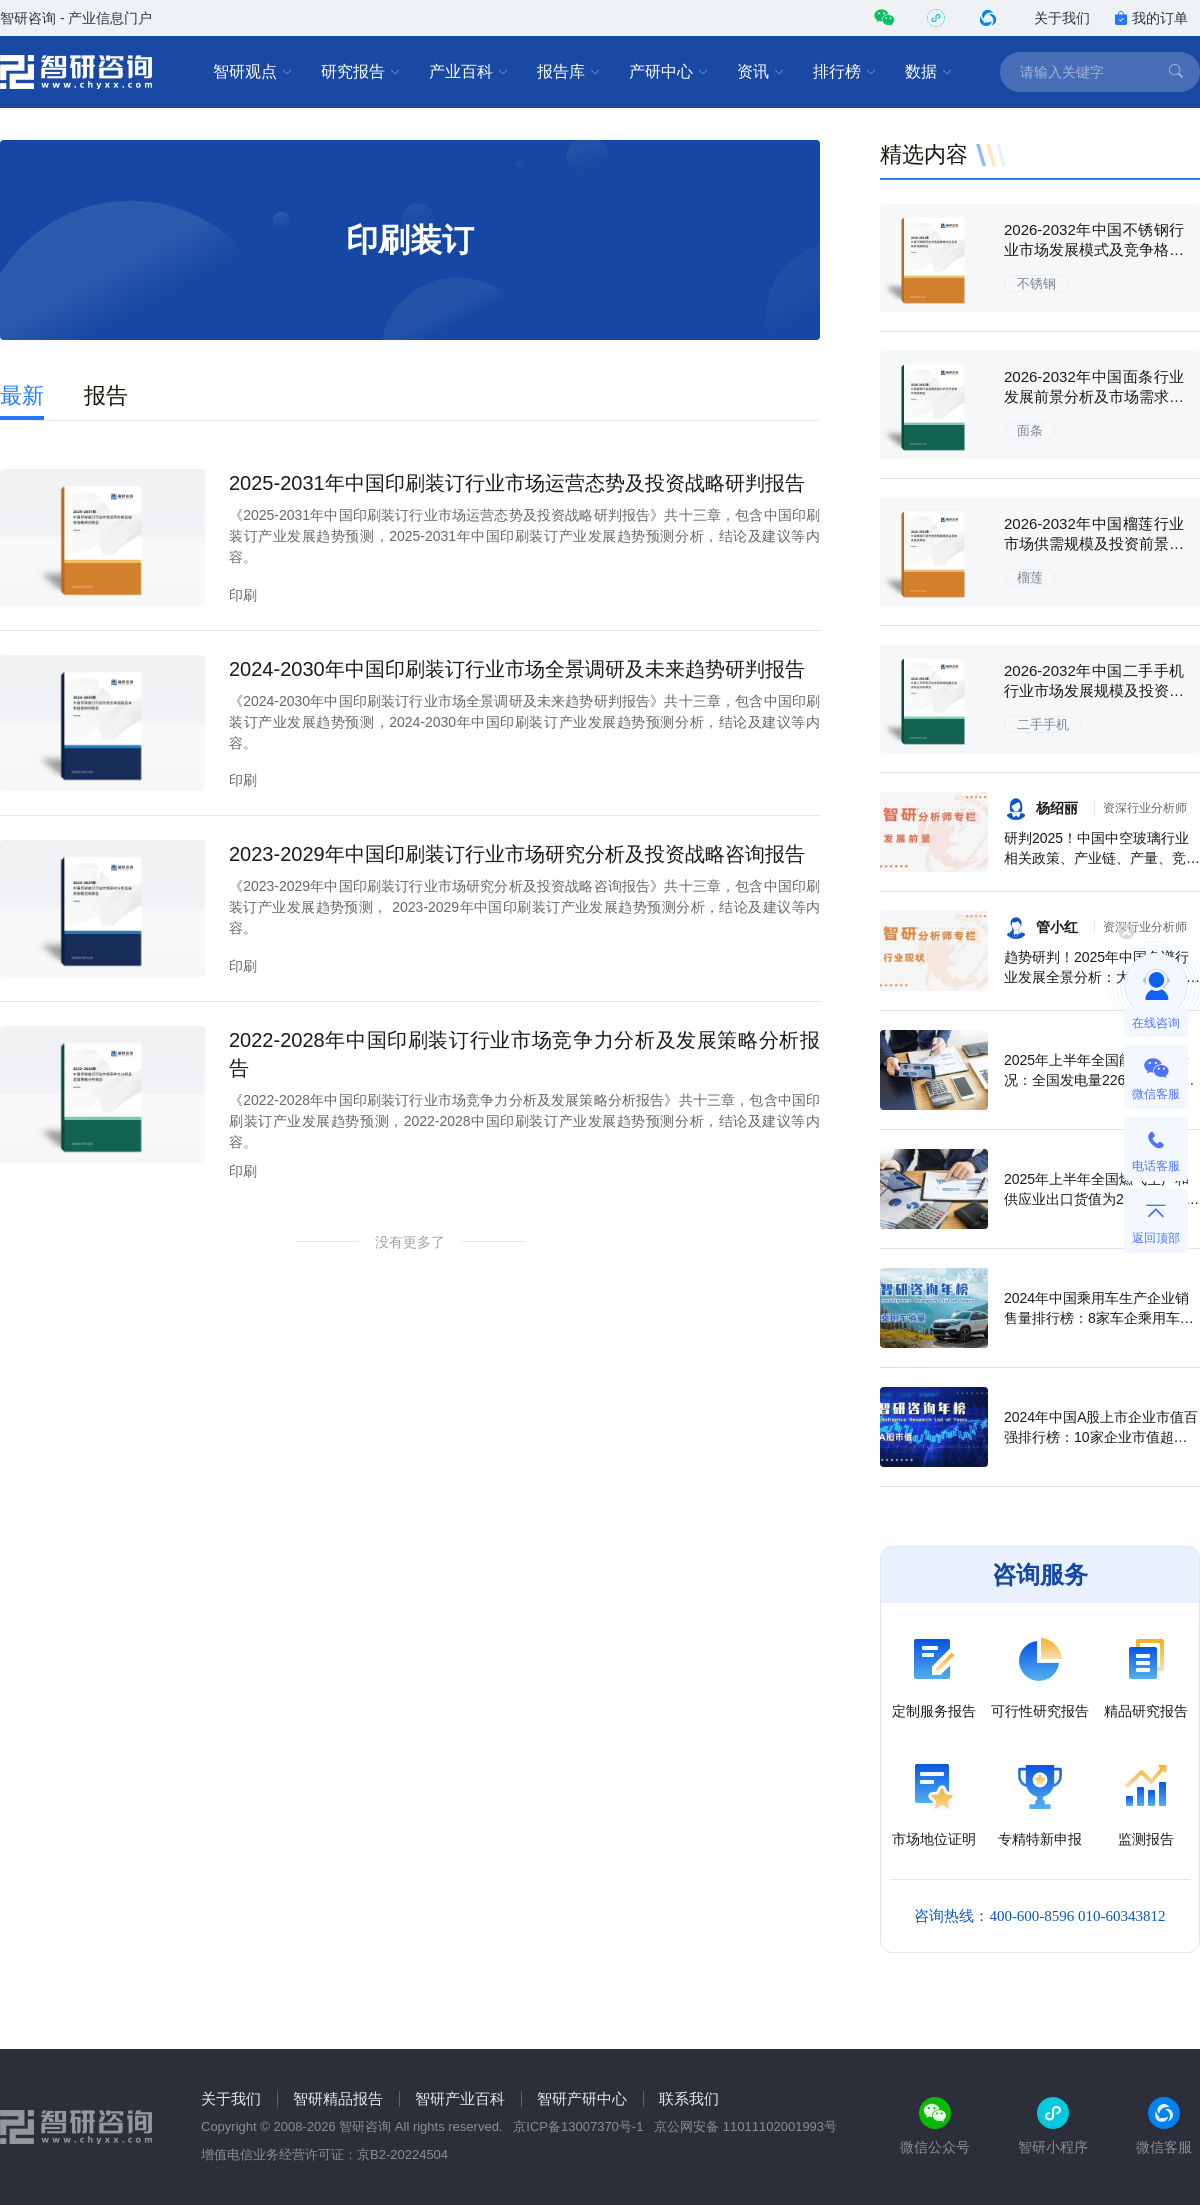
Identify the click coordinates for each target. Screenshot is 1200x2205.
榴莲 (1030, 577)
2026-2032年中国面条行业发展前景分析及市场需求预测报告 (1094, 396)
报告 (106, 395)
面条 (1030, 430)
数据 (929, 72)
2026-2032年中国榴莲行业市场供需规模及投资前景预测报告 (1094, 543)
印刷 (243, 595)
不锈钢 (1036, 283)
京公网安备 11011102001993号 (745, 2126)
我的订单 (1151, 18)
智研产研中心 (582, 2098)
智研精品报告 (338, 2098)
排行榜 (845, 72)
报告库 (569, 72)
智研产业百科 (460, 2098)
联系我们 (689, 2098)
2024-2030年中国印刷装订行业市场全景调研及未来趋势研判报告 (517, 669)
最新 (22, 395)
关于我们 (1062, 18)
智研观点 (253, 72)
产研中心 (669, 72)
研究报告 (361, 72)
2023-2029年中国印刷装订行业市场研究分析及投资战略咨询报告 (517, 854)
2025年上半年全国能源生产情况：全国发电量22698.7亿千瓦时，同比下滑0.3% (1099, 1080)
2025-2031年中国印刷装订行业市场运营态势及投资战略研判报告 (517, 483)
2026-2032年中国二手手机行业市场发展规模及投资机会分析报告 (1094, 690)
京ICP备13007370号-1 (578, 2126)
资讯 (761, 72)
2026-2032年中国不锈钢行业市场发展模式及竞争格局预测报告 (1094, 249)
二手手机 (1043, 724)
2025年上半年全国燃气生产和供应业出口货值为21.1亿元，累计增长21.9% (1101, 1199)
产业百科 (469, 72)
